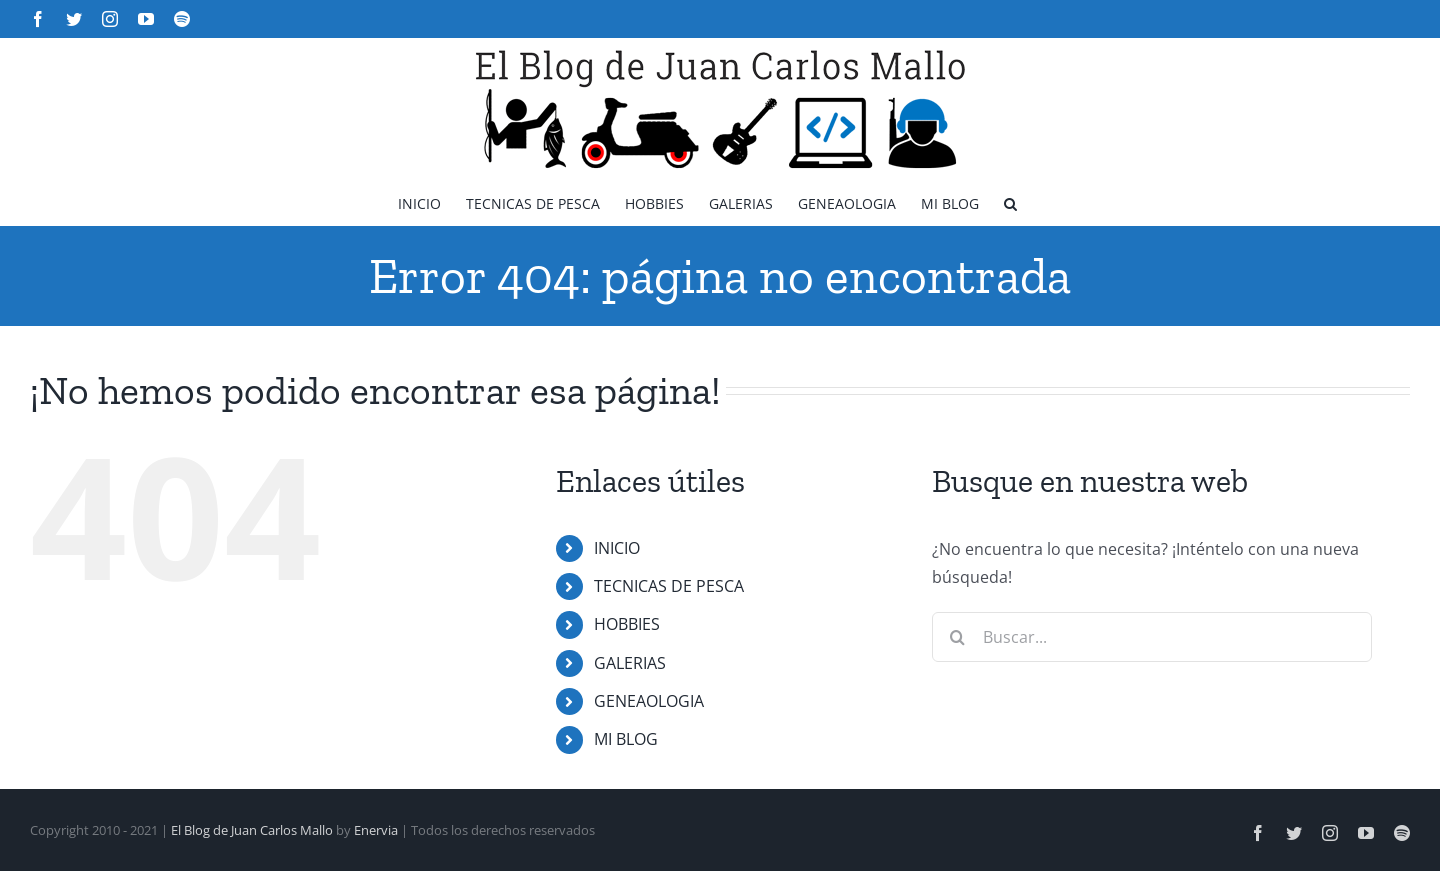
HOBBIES (627, 624)
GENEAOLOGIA (649, 701)
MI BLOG (626, 739)
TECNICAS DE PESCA (669, 586)
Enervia (376, 830)
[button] (1010, 202)
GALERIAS (630, 663)
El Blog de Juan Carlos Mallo (252, 830)
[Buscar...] (1152, 637)
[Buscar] (957, 637)
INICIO (617, 548)
